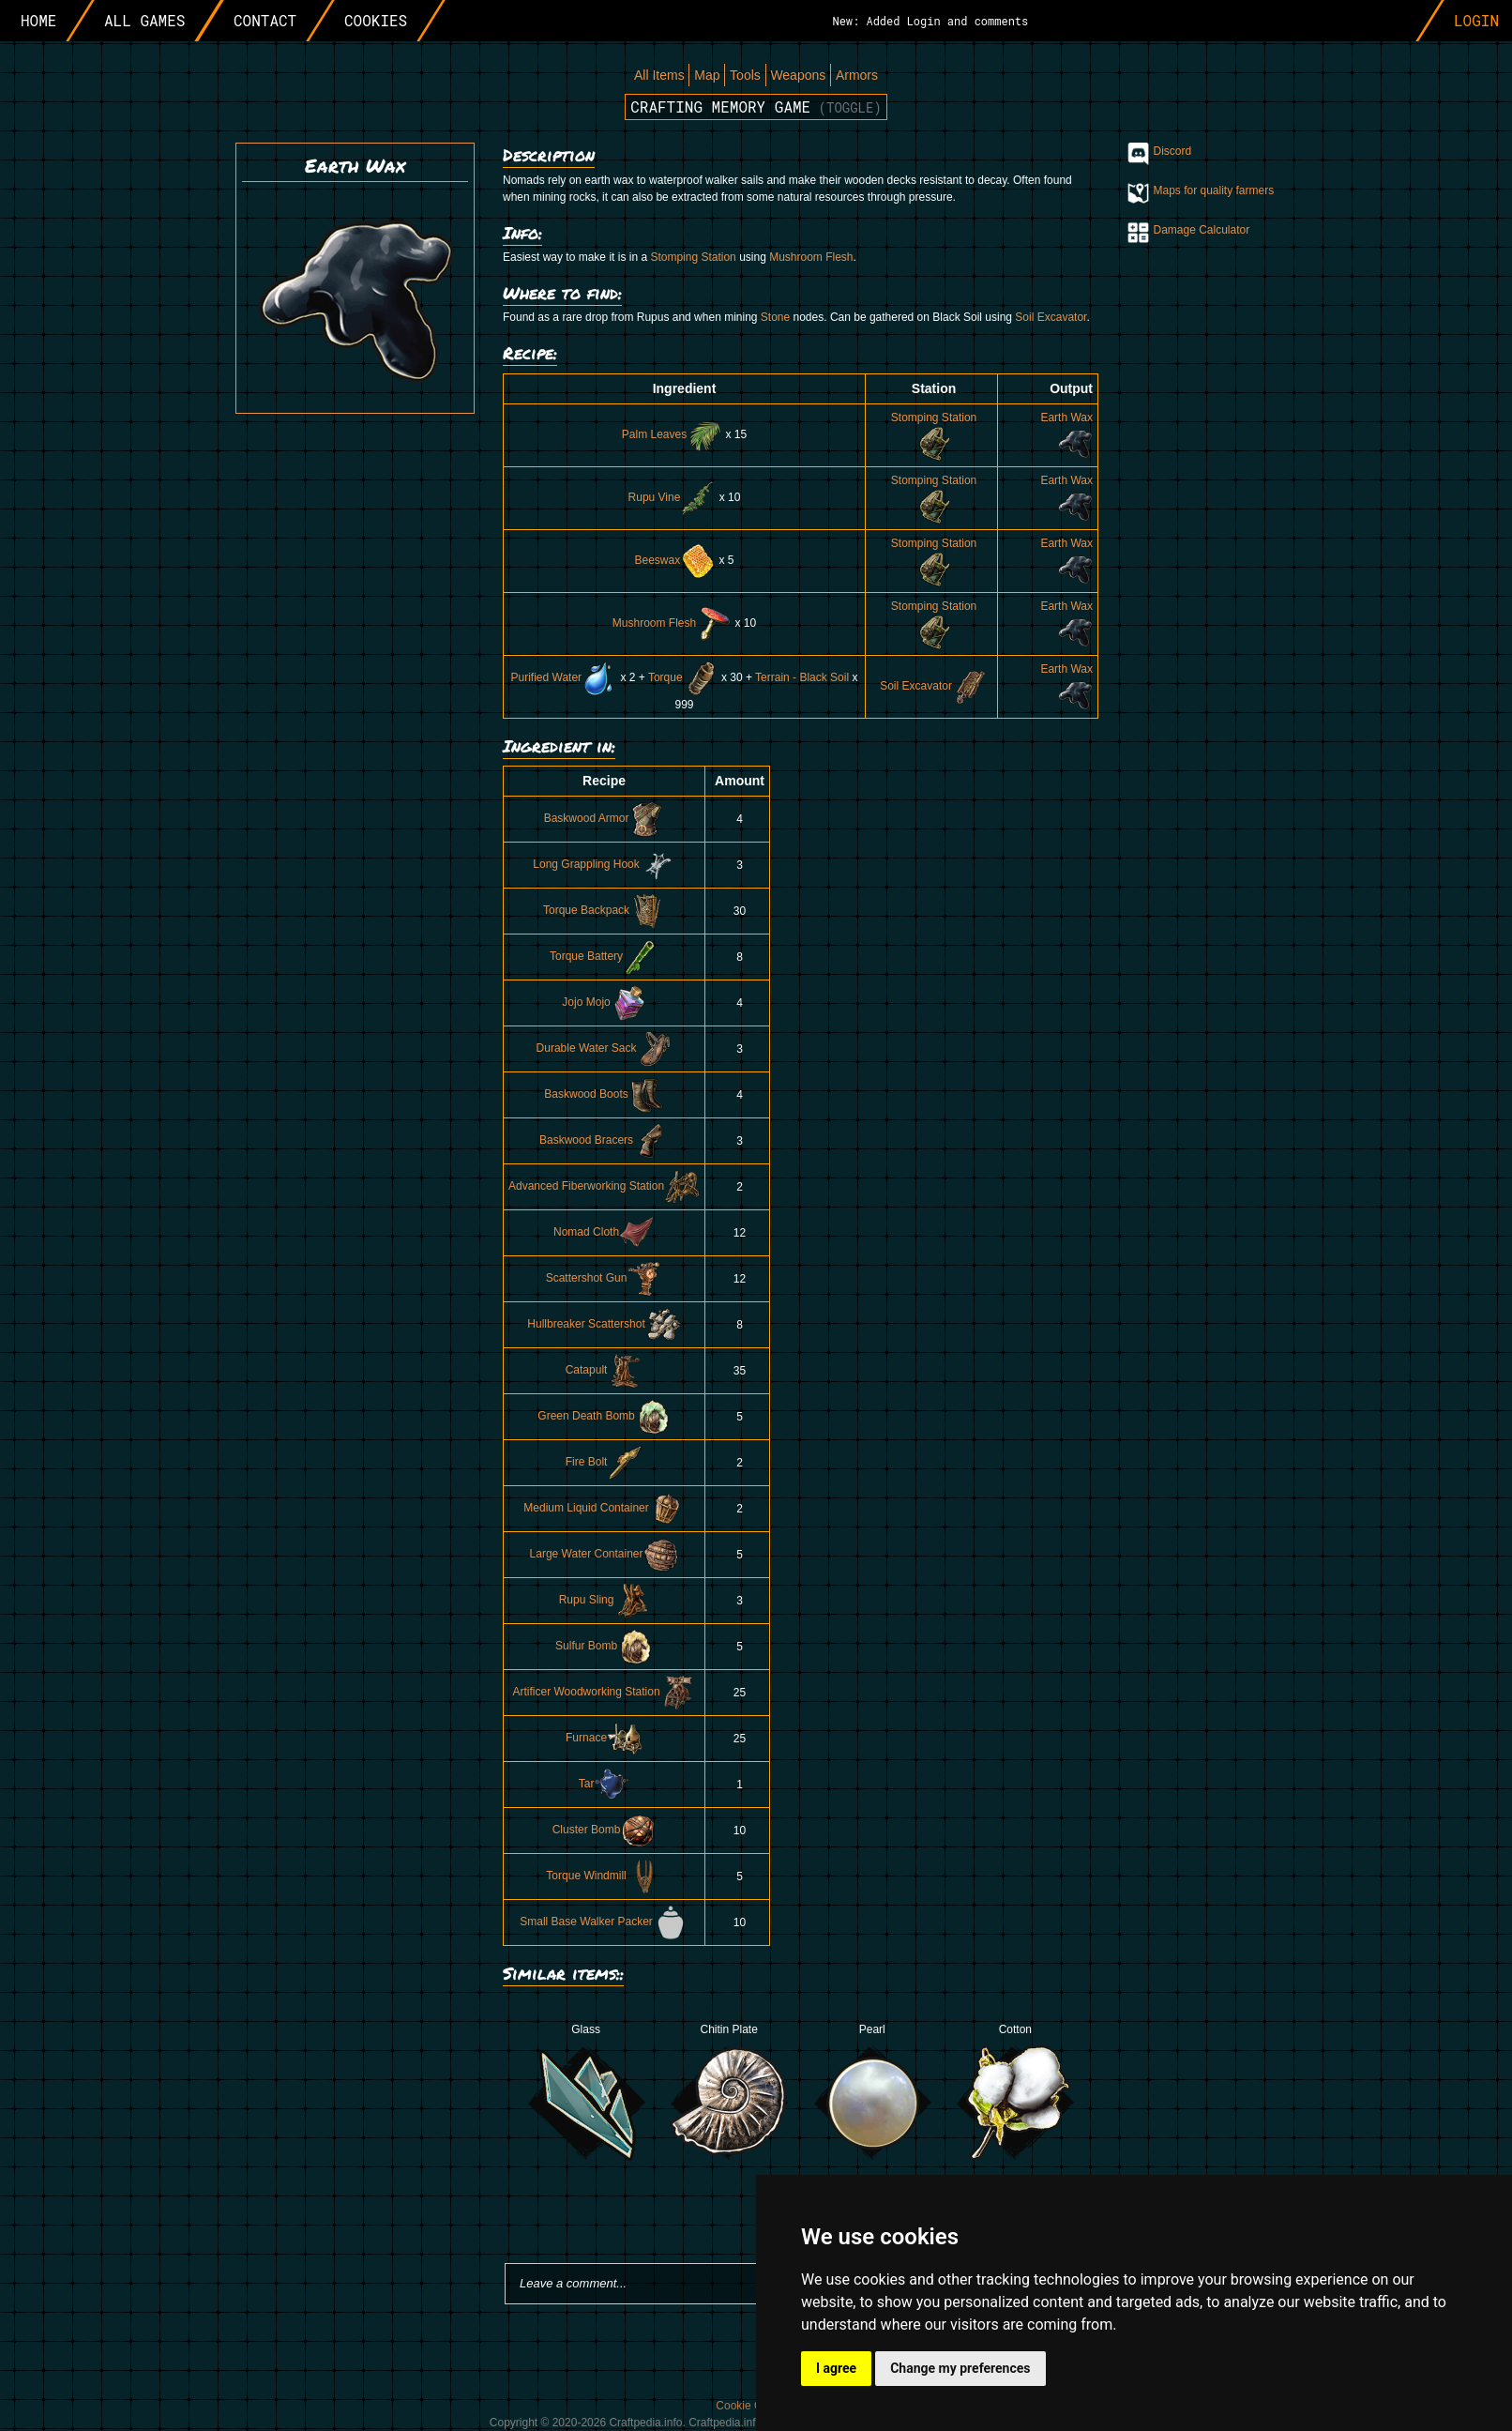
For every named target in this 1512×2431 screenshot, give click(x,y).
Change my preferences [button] (960, 2368)
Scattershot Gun (604, 1277)
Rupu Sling (604, 1599)
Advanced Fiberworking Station (604, 1186)
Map (706, 75)
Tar (604, 1783)
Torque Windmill (603, 1875)
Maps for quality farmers (1214, 190)
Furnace (604, 1737)
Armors (857, 75)
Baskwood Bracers (604, 1140)
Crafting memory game (756, 106)
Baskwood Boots (603, 1094)
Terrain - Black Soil (802, 677)
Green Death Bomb (603, 1415)
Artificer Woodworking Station (603, 1691)
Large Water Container (604, 1553)
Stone (775, 317)
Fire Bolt (604, 1461)
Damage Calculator (1202, 229)
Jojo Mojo (603, 1002)
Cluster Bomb (604, 1829)
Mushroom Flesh (811, 257)
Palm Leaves (672, 434)
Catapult (604, 1369)
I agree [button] (836, 2368)
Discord (1173, 151)
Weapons (797, 75)
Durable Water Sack (605, 1048)
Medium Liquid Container (603, 1507)
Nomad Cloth (604, 1231)
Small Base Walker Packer (604, 1921)
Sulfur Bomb (604, 1645)
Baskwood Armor (604, 818)
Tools (745, 75)
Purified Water (564, 677)
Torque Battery (604, 956)
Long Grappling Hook (603, 864)
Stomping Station (692, 257)
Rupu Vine (672, 497)
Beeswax (675, 560)
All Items (659, 75)
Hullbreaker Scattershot (603, 1323)
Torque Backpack (604, 910)
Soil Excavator (1050, 317)
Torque (683, 677)
